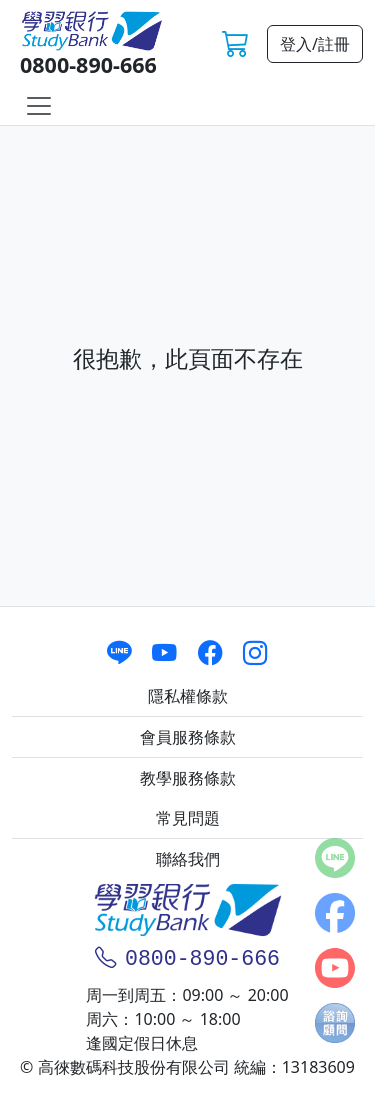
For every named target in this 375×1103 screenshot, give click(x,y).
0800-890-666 (88, 64)
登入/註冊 (315, 44)
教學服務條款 (188, 778)
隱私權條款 (188, 696)
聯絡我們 (188, 859)
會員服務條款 (188, 737)
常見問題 (188, 818)
